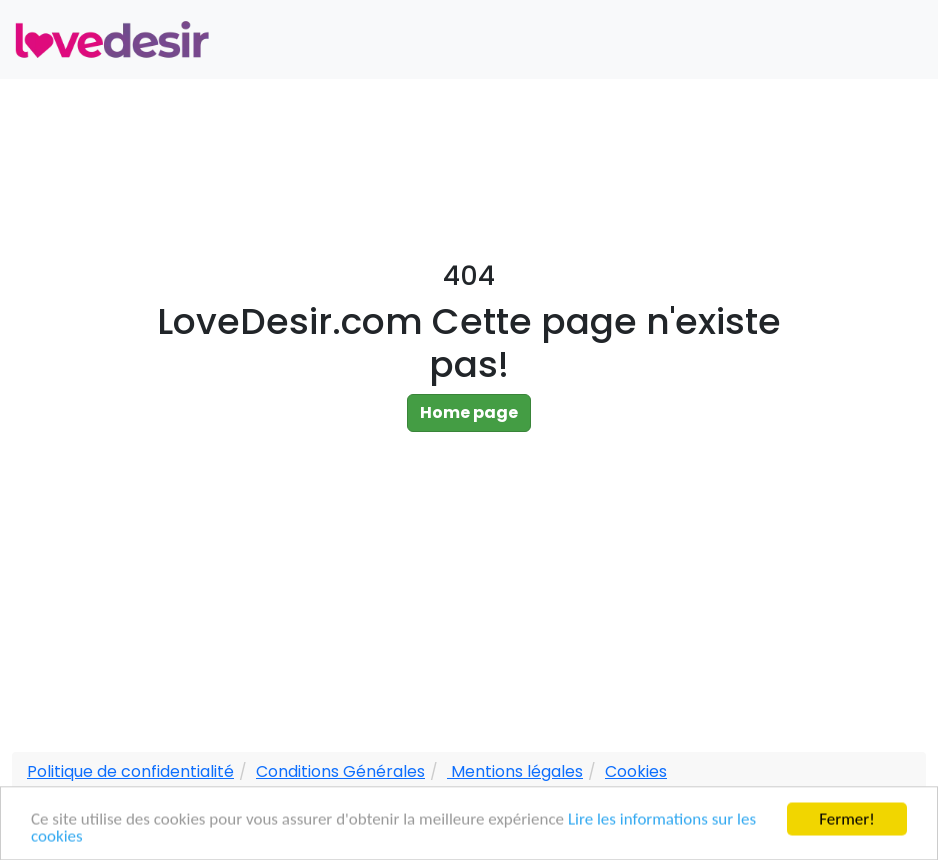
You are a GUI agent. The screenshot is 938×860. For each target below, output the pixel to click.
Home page (469, 412)
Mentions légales (515, 771)
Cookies (636, 771)
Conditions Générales (340, 771)
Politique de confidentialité (130, 771)
